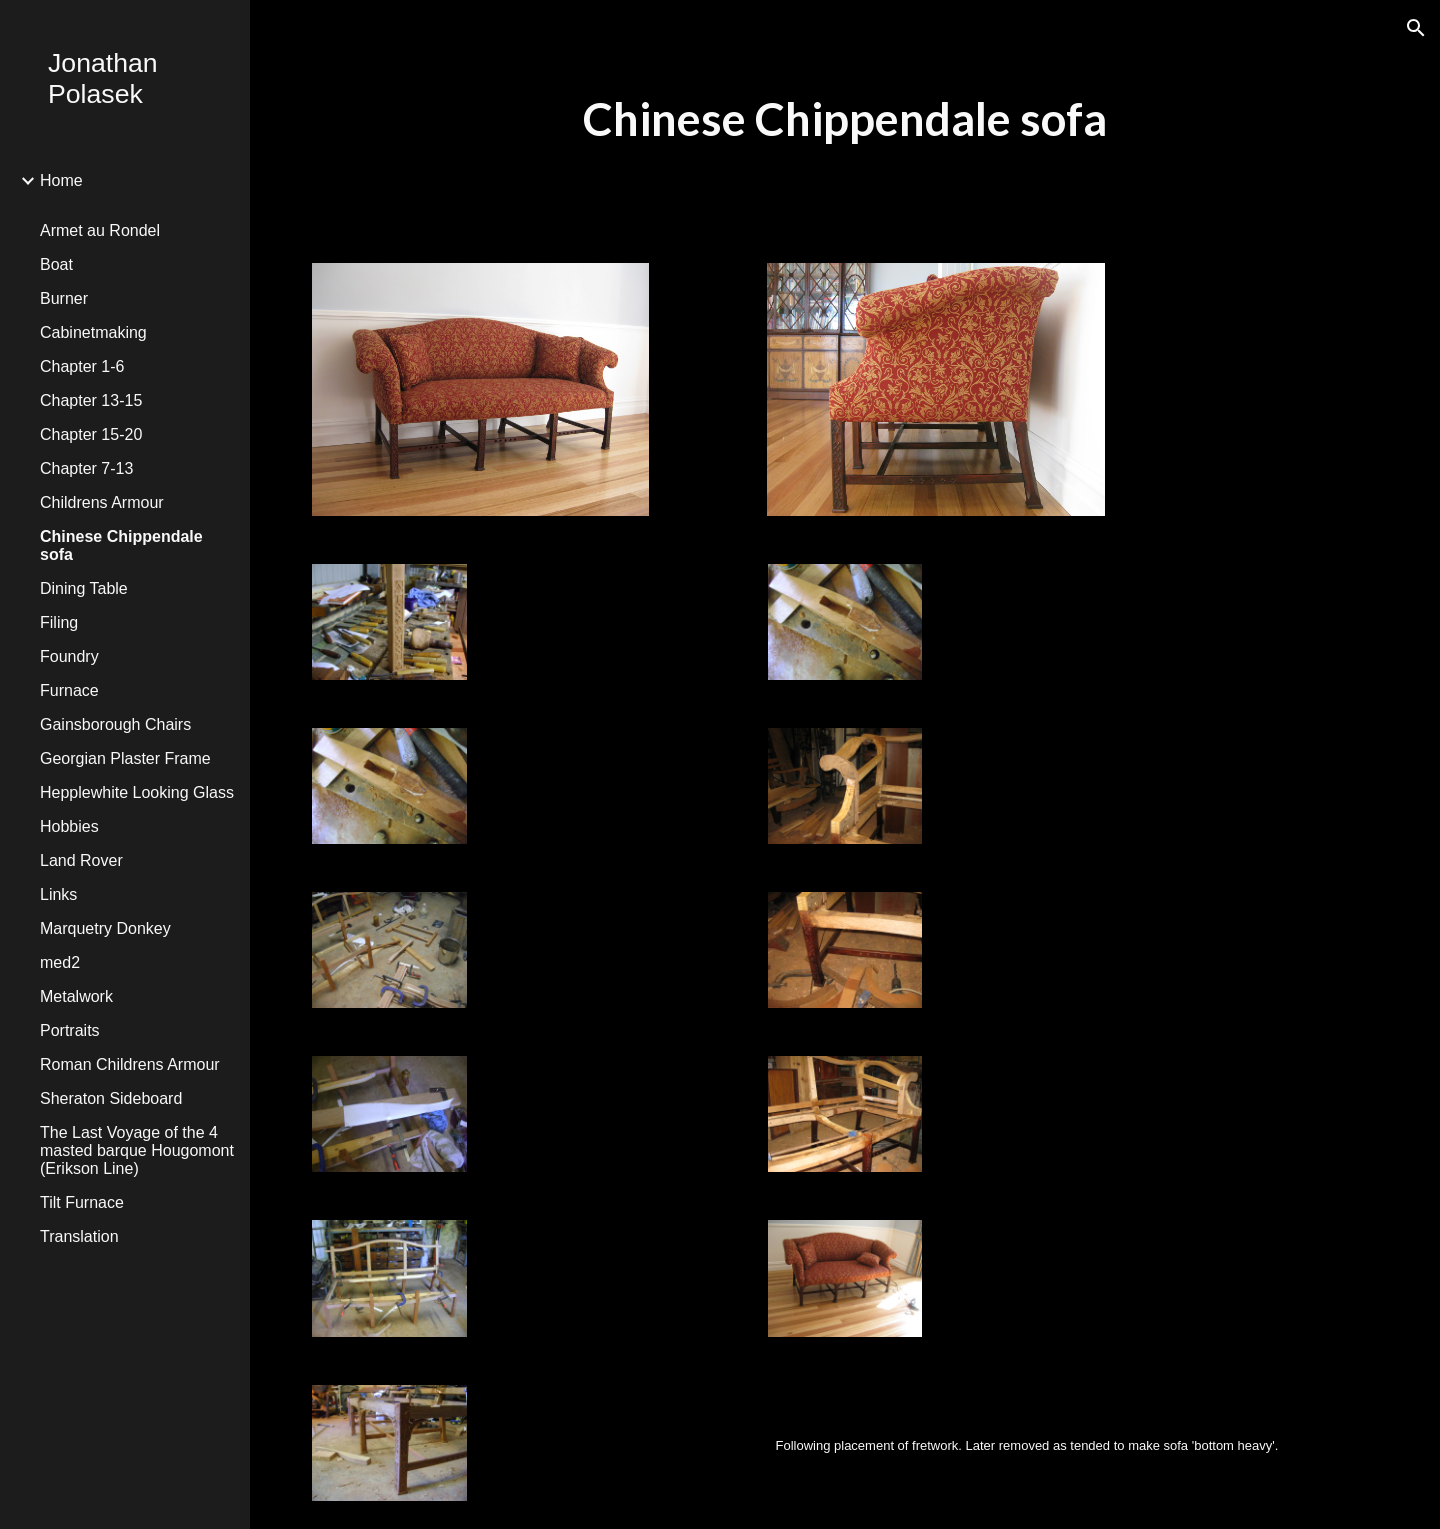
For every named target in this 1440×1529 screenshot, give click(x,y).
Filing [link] (59, 622)
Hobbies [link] (69, 826)
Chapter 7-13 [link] (86, 468)
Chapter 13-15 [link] (91, 400)
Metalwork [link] (76, 996)
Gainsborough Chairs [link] (115, 724)
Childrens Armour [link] (102, 502)
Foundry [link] (69, 656)
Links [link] (58, 894)
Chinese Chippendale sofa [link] (121, 545)
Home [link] (61, 180)
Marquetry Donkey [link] (105, 928)
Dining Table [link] (84, 588)
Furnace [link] (69, 690)
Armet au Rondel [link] (100, 230)
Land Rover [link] (81, 860)
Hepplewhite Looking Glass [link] (137, 792)
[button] (1416, 28)
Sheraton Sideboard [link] (111, 1098)
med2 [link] (60, 962)
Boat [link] (56, 264)
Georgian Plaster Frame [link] (125, 758)
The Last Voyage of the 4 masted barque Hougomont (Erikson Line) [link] (137, 1150)
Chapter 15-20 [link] (91, 434)
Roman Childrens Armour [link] (130, 1064)
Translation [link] (79, 1236)
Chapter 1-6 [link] (82, 366)
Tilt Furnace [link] (82, 1202)
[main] (845, 119)
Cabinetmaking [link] (93, 332)
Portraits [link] (70, 1030)
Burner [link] (64, 298)
